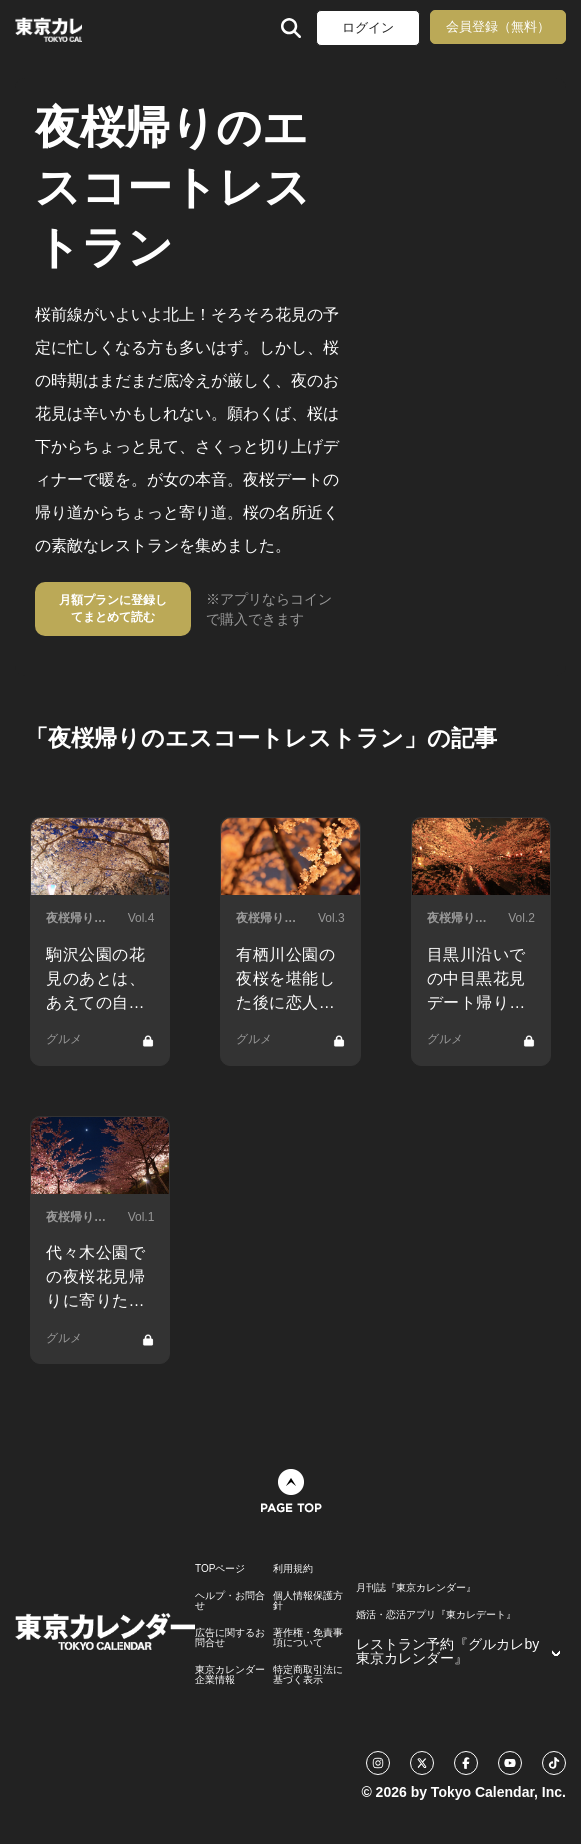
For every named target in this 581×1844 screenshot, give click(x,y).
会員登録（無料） (498, 26)
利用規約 (293, 1569)
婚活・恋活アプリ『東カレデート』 (436, 1615)
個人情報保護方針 (308, 1601)
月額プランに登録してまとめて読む (113, 608)
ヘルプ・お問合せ (230, 1601)
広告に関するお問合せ (230, 1638)
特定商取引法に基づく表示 (308, 1675)
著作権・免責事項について (308, 1638)
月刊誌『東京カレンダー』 (416, 1588)
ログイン (368, 27)
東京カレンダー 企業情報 (230, 1675)
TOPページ (220, 1569)
